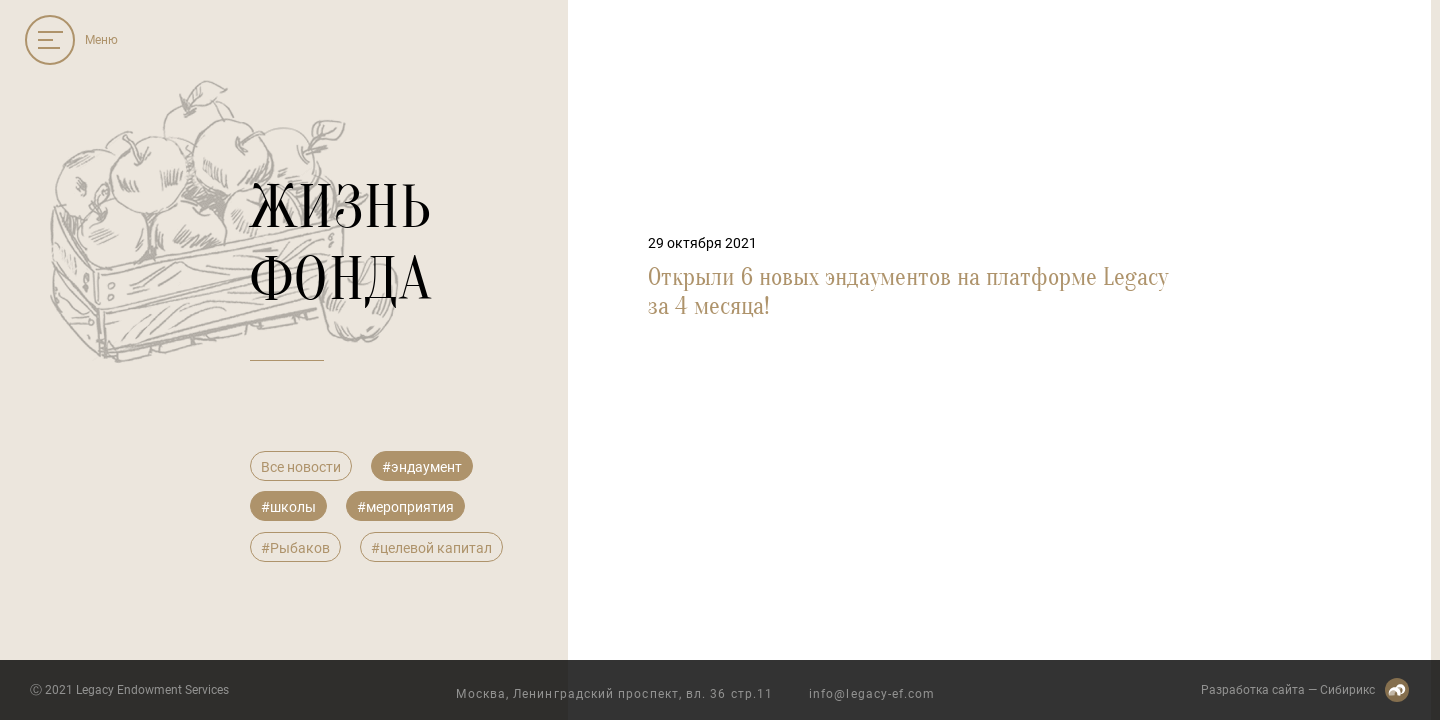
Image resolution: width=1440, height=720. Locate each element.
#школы (288, 507)
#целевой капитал (431, 548)
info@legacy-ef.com (872, 694)
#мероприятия (405, 507)
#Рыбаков (295, 548)
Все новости (301, 467)
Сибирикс (1347, 690)
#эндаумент (422, 467)
